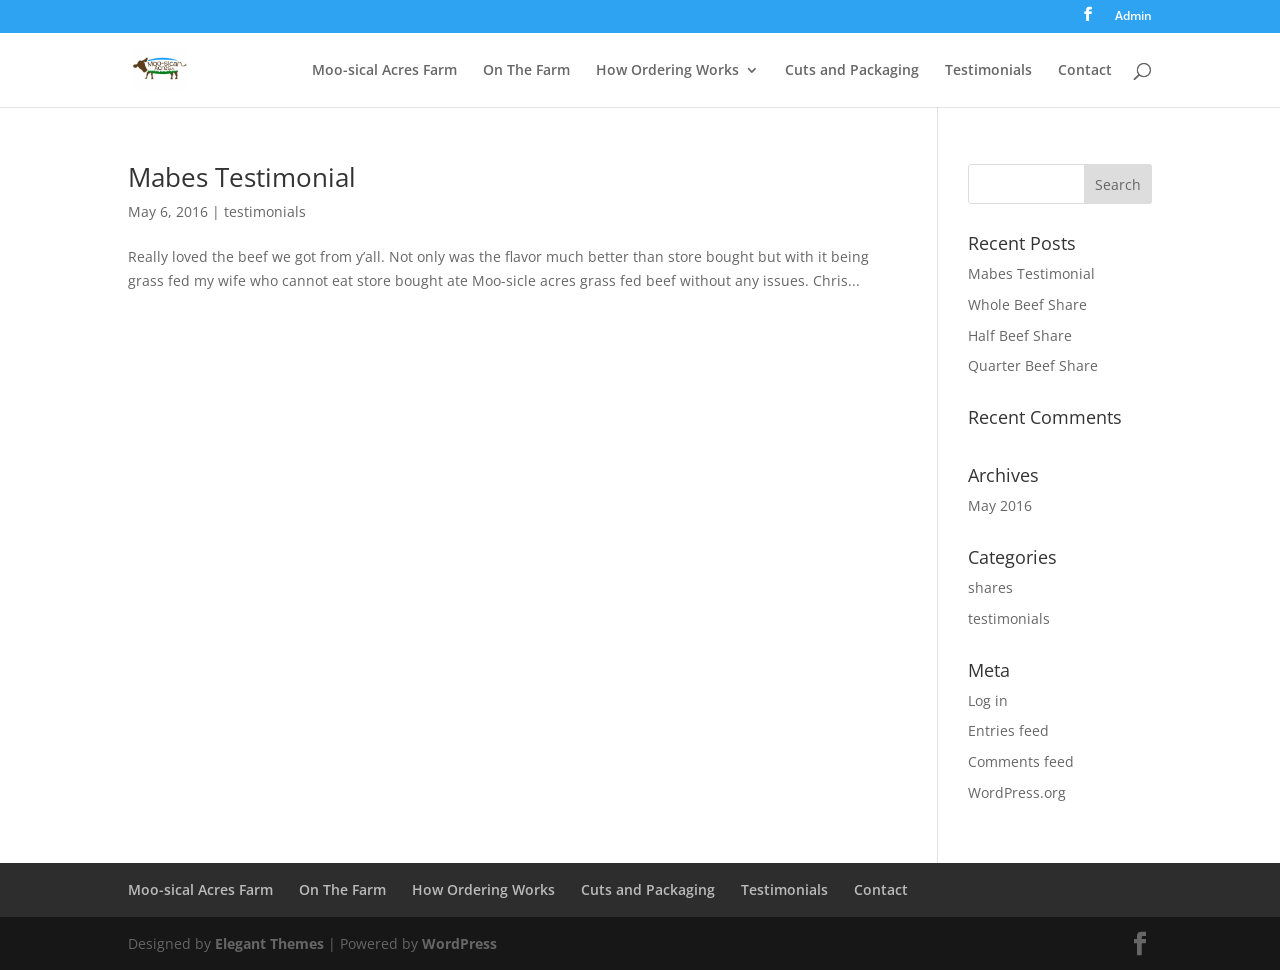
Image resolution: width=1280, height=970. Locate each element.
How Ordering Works (667, 71)
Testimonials (988, 71)
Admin (1133, 17)
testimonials (265, 211)
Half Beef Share (1020, 335)
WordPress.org (1017, 792)
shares (990, 587)
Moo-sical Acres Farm (384, 71)
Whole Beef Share (1027, 304)
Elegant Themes (269, 943)
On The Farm (526, 71)
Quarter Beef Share (1033, 365)
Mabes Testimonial (242, 177)
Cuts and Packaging (852, 71)
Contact (1085, 71)
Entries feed (1008, 730)
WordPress (459, 943)
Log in (988, 700)
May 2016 (1000, 505)
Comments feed (1021, 761)
